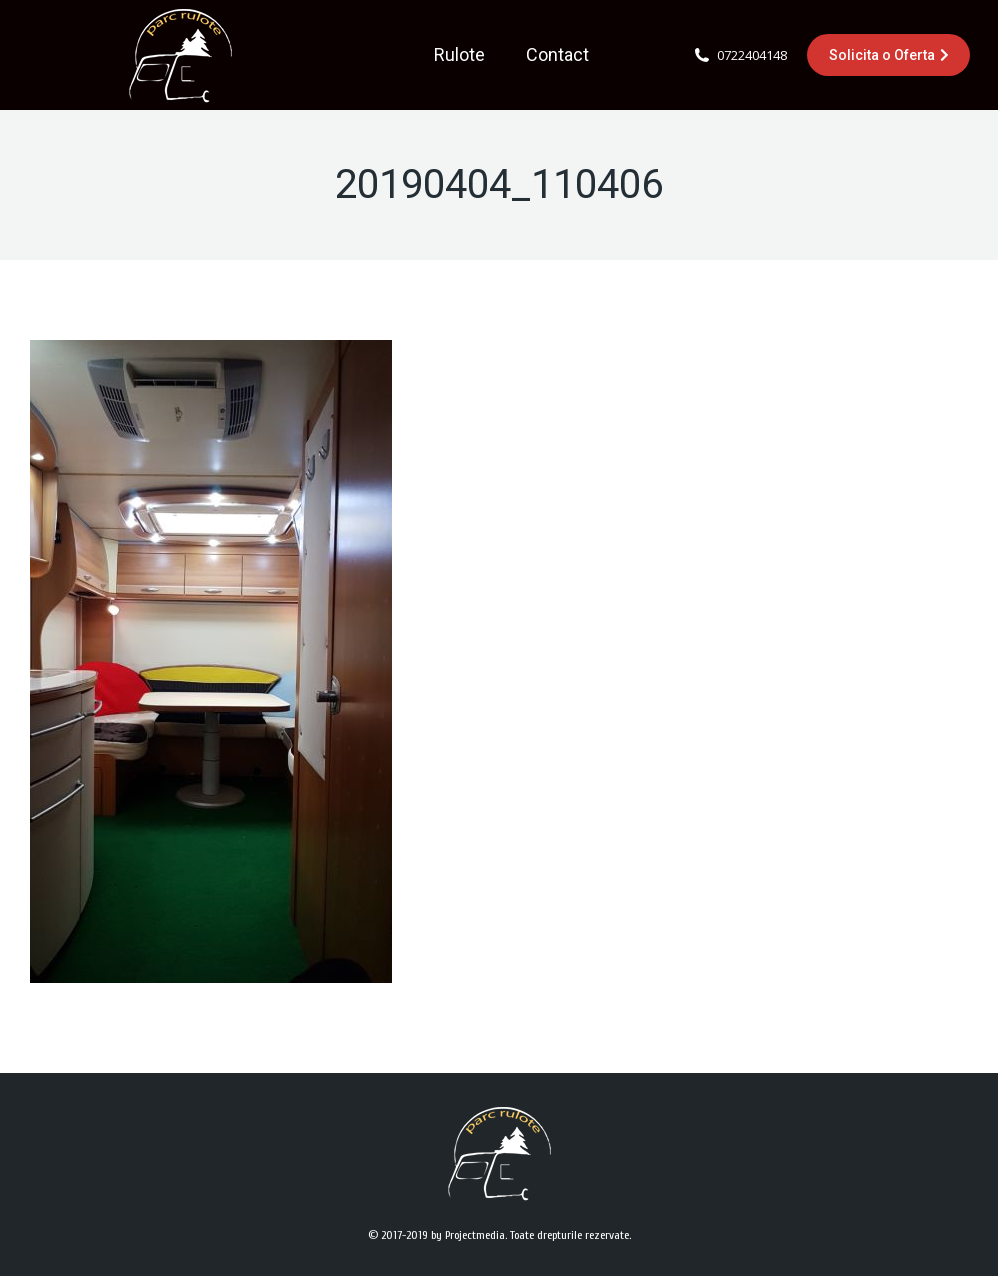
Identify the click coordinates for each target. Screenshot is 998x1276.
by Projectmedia (468, 1235)
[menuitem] (459, 55)
